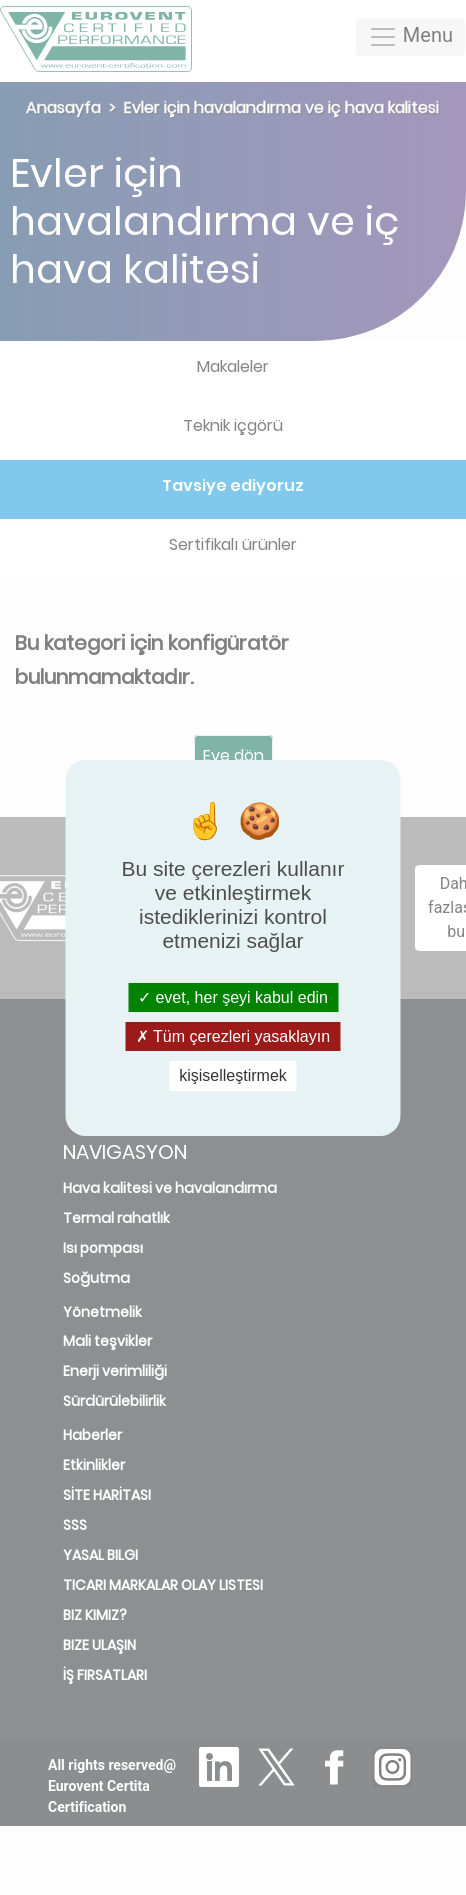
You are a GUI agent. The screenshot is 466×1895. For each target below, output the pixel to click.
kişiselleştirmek (233, 1075)
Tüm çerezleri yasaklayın (233, 1036)
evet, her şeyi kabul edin (233, 997)
